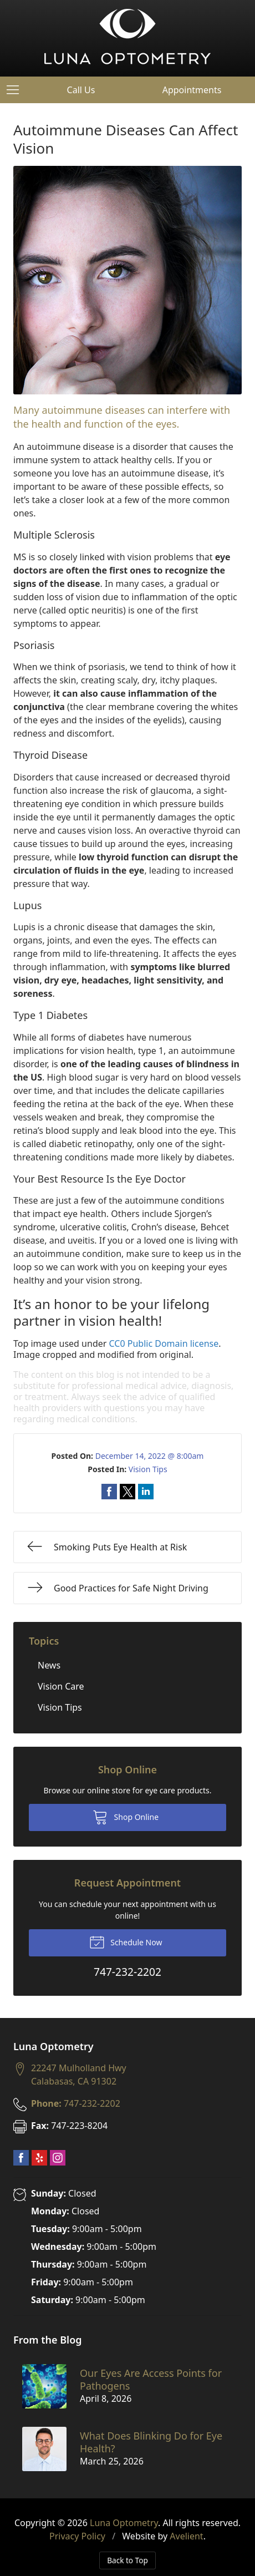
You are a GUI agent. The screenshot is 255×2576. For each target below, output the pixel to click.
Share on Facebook (109, 1491)
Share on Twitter (127, 1491)
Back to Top (127, 2560)
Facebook (21, 2158)
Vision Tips (148, 1469)
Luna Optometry (124, 2523)
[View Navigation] (16, 90)
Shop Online (126, 1816)
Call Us (81, 90)
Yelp (39, 2158)
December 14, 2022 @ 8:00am (149, 1456)
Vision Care (61, 1686)
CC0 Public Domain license (164, 1343)
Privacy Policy (77, 2536)
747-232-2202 (75, 2103)
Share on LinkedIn (146, 1491)
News (49, 1665)
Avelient (186, 2536)
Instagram (57, 2158)
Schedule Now (125, 1941)
